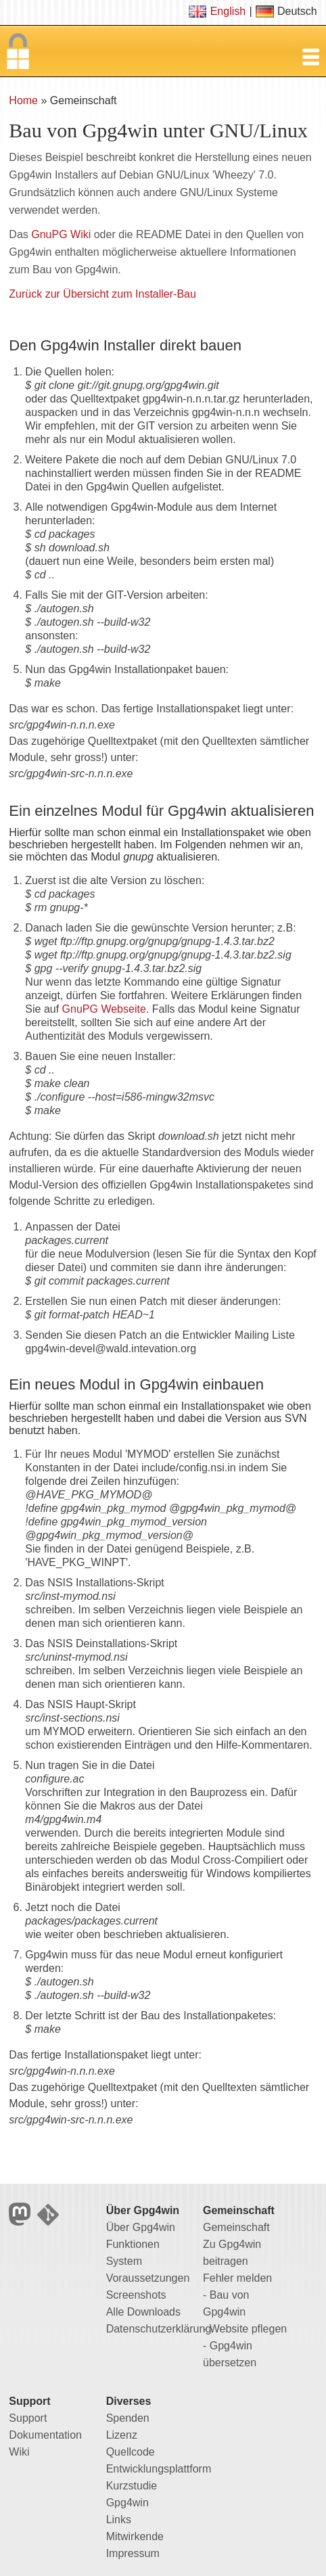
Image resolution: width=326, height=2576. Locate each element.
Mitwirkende (135, 2536)
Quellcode (130, 2452)
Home (23, 100)
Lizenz (121, 2435)
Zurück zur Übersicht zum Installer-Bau (102, 294)
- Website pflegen (245, 2328)
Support (28, 2418)
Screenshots (136, 2295)
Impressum (133, 2553)
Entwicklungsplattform (159, 2469)
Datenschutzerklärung (159, 2328)
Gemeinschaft (236, 2227)
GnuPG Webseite (104, 1009)
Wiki (19, 2452)
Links (118, 2519)
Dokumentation (45, 2435)
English (228, 11)
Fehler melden (237, 2278)
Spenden (127, 2418)
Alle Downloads (143, 2312)
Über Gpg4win (140, 2227)
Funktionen (133, 2244)
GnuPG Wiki (61, 234)
